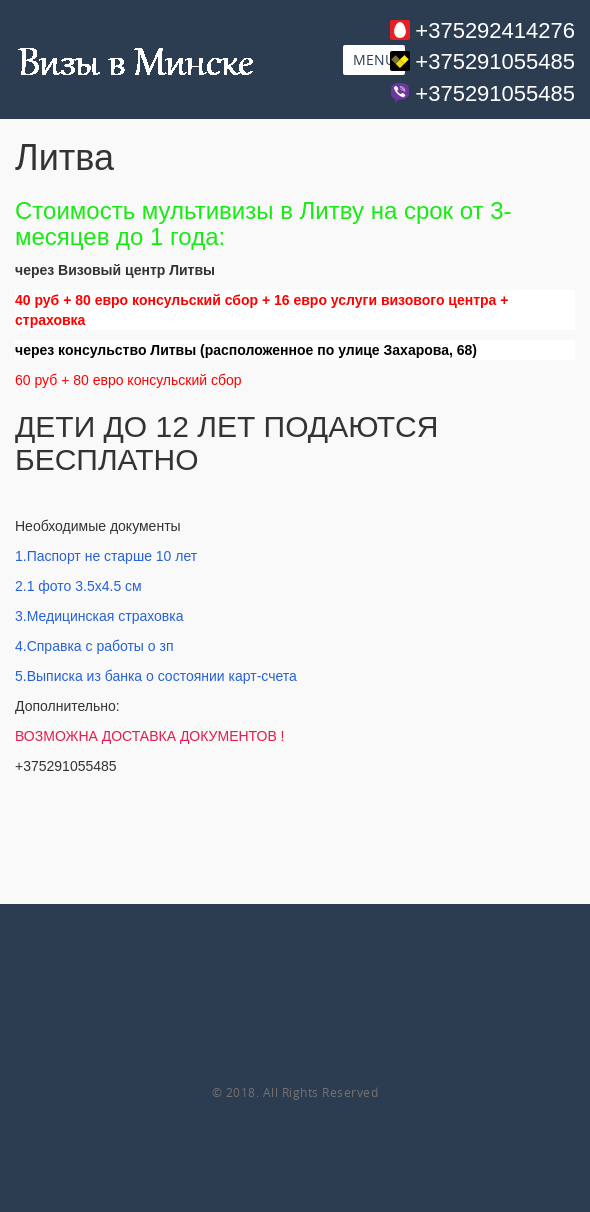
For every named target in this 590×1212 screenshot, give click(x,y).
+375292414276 (495, 30)
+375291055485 (495, 61)
